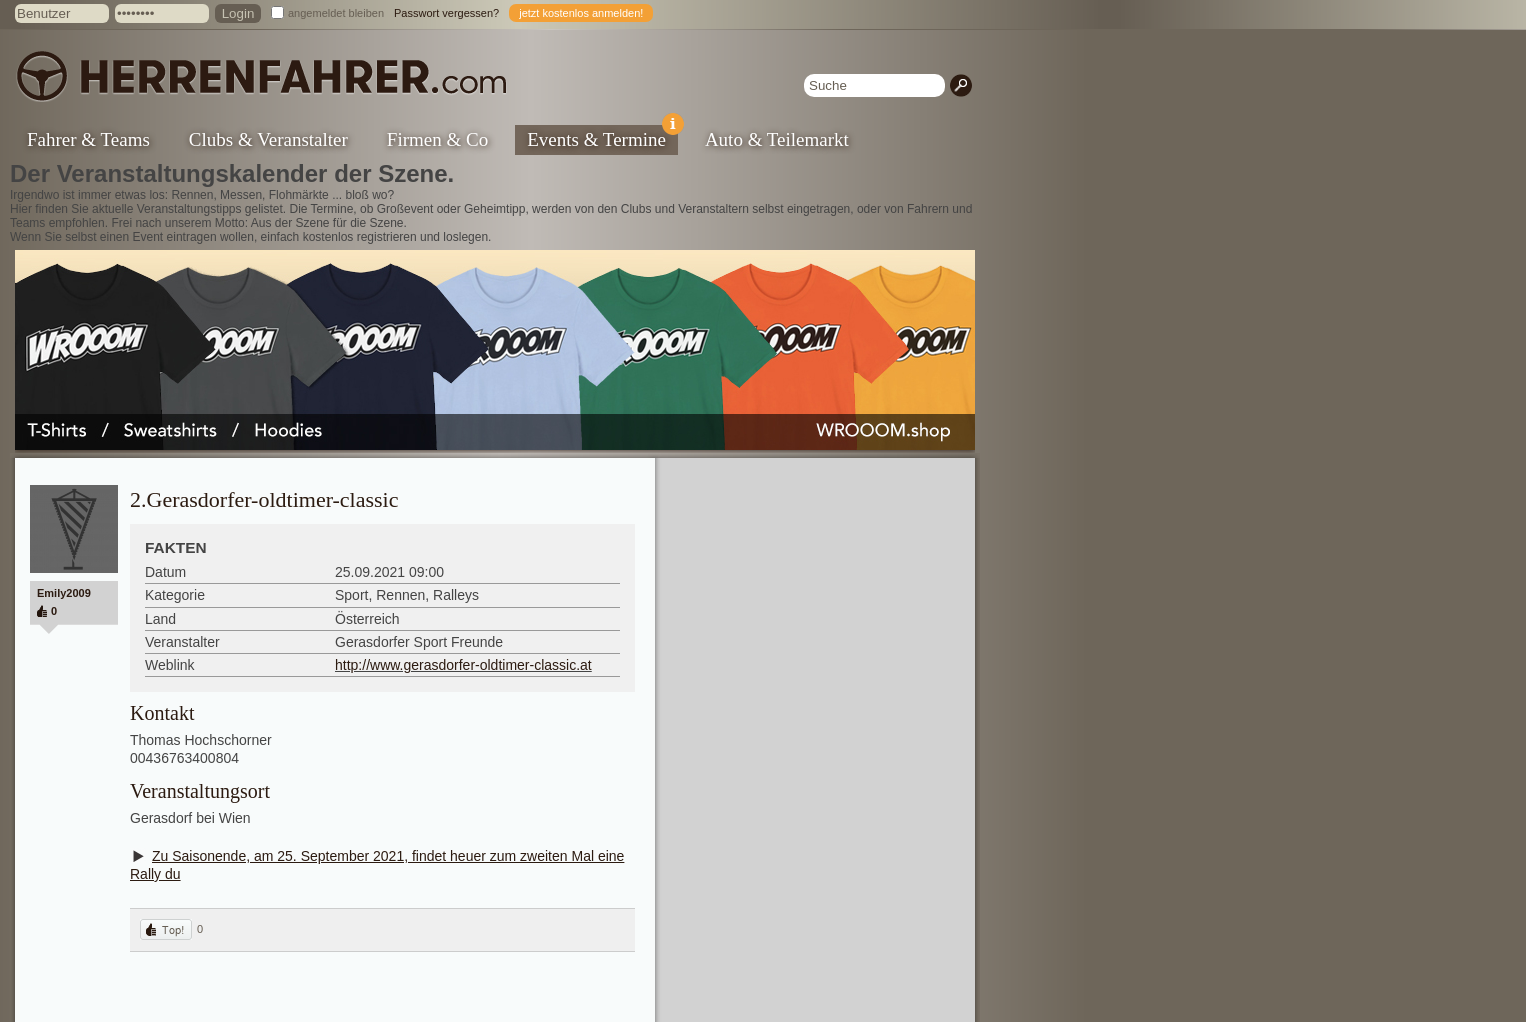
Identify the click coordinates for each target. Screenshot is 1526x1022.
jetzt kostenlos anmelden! (581, 13)
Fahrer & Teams (88, 139)
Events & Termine (602, 137)
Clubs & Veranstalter (268, 139)
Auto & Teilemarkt (777, 139)
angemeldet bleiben (336, 13)
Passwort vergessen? (446, 13)
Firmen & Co (437, 139)
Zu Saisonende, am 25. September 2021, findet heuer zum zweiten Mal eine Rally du (377, 865)
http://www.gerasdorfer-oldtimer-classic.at (463, 665)
